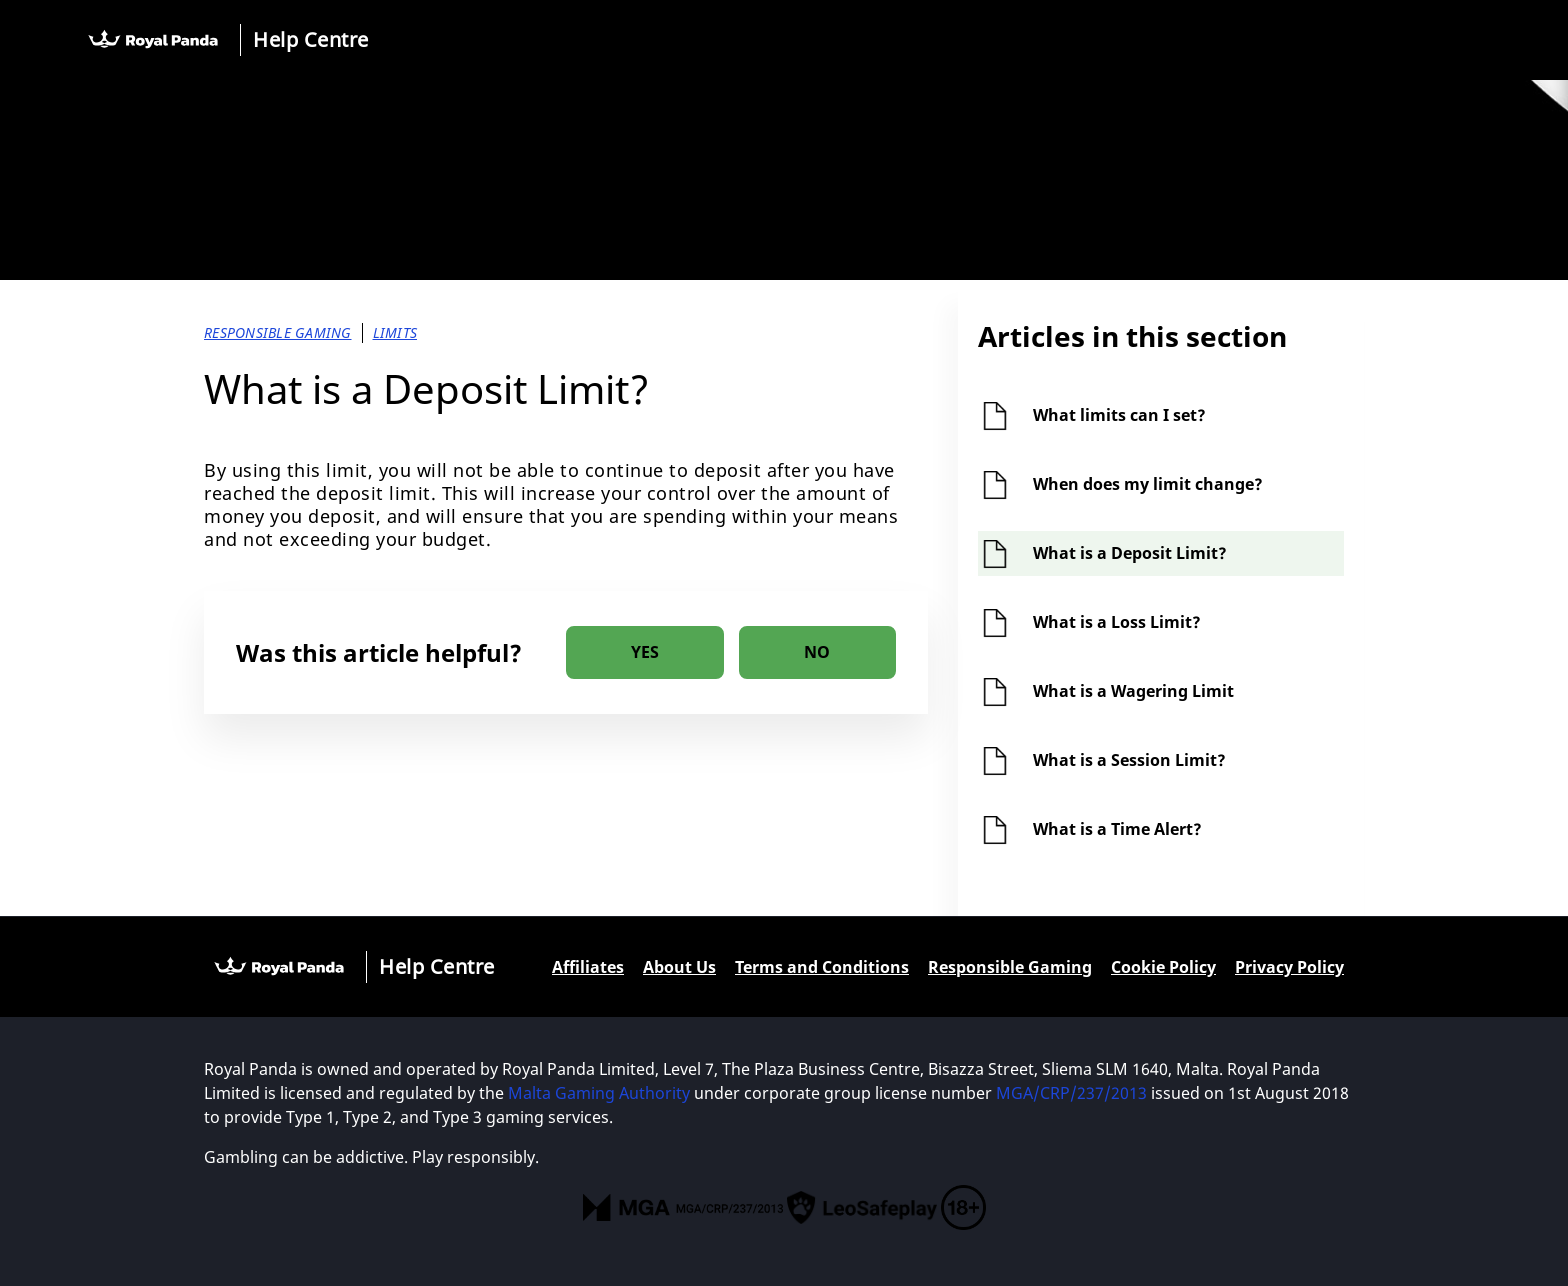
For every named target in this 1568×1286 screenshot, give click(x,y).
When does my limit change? (1148, 484)
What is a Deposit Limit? (1130, 553)
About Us (679, 967)
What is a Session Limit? (1129, 760)
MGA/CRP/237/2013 (1071, 1093)
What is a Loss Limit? (1117, 622)
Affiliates (588, 967)
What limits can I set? (1119, 415)
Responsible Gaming (1010, 967)
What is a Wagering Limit (1133, 691)
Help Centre (311, 39)
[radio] (645, 652)
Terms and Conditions (822, 967)
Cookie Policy (1163, 967)
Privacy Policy (1289, 967)
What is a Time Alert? (1117, 829)
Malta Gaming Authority (599, 1093)
